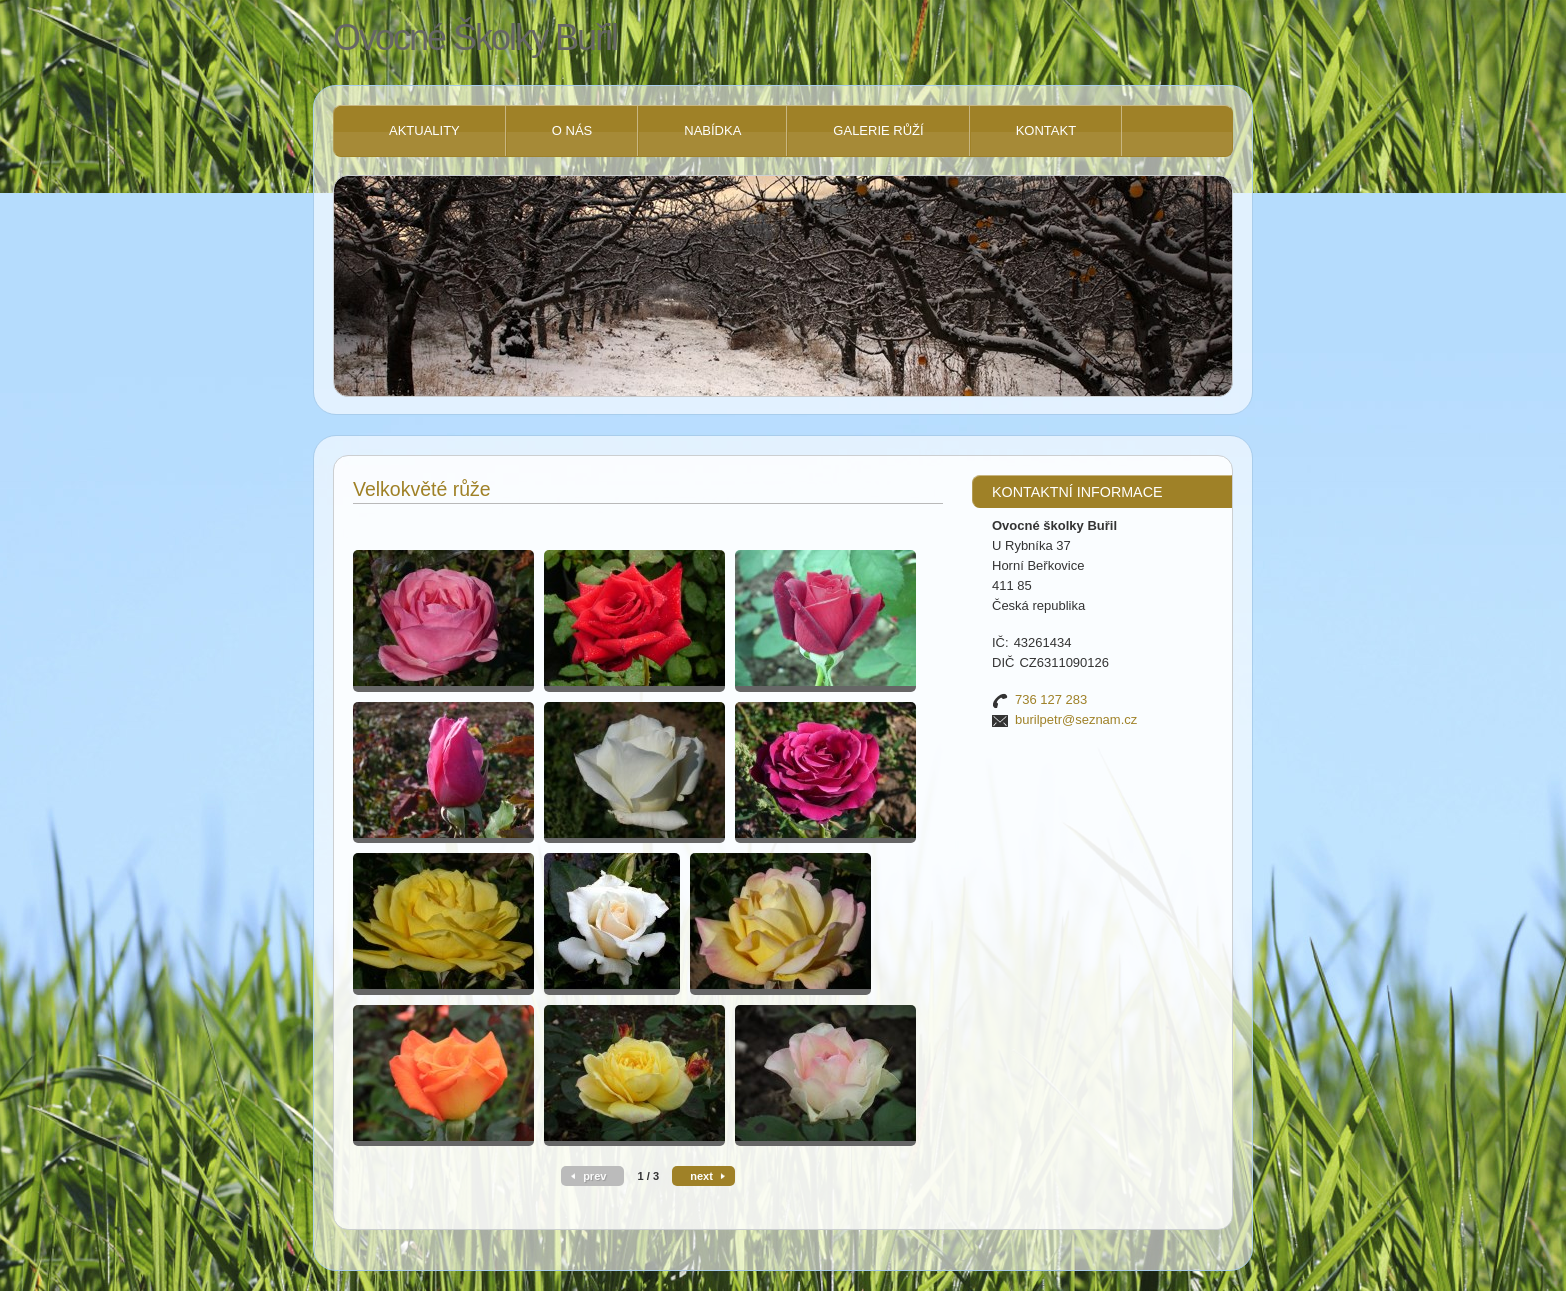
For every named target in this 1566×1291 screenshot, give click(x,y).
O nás (572, 130)
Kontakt (1046, 130)
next (701, 1176)
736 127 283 (1051, 699)
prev (594, 1176)
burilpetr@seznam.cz (1076, 719)
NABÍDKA (712, 130)
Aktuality (424, 130)
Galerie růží (878, 130)
